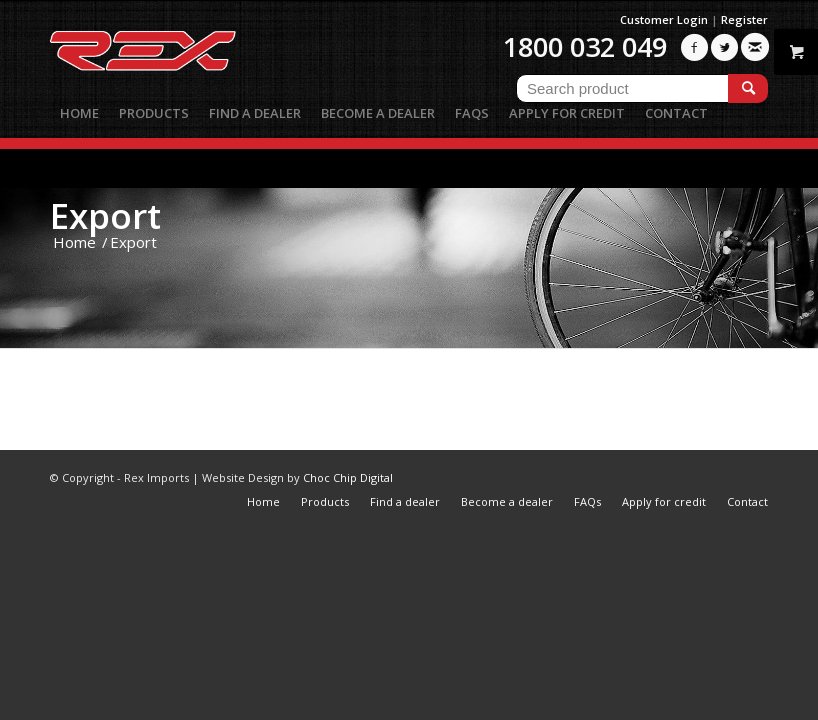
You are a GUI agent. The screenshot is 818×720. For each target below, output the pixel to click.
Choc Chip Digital (348, 477)
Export (105, 215)
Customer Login (664, 19)
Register (744, 19)
